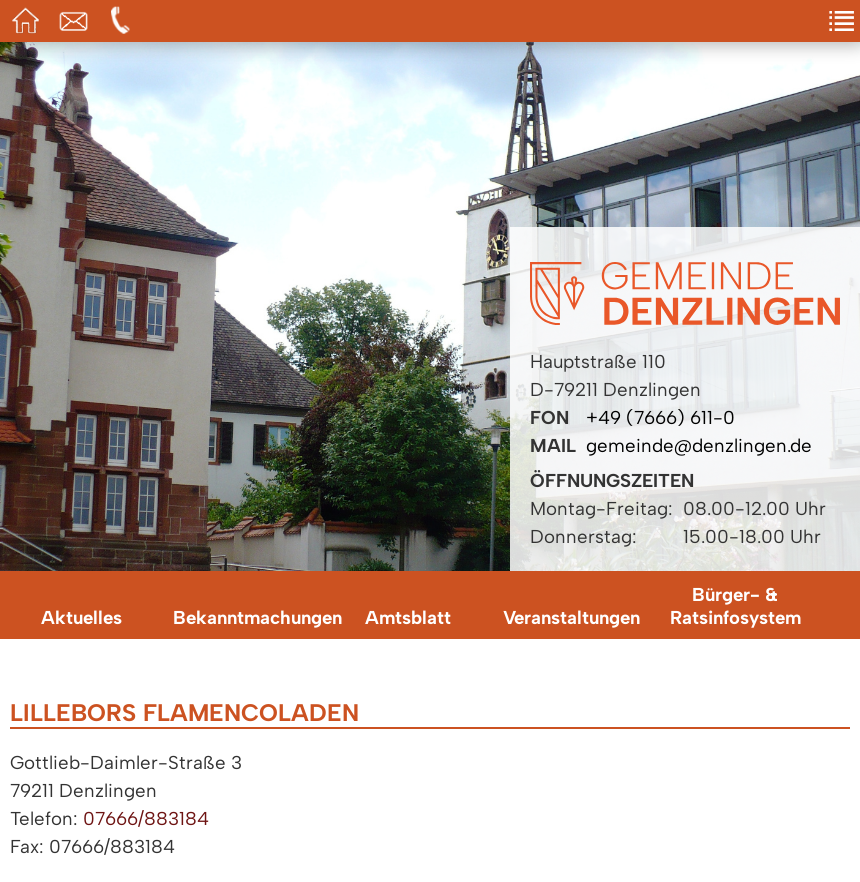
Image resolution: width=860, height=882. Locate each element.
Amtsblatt (408, 617)
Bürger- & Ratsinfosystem (735, 606)
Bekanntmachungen (249, 617)
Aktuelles (81, 617)
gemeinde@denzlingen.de (699, 445)
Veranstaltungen (571, 617)
